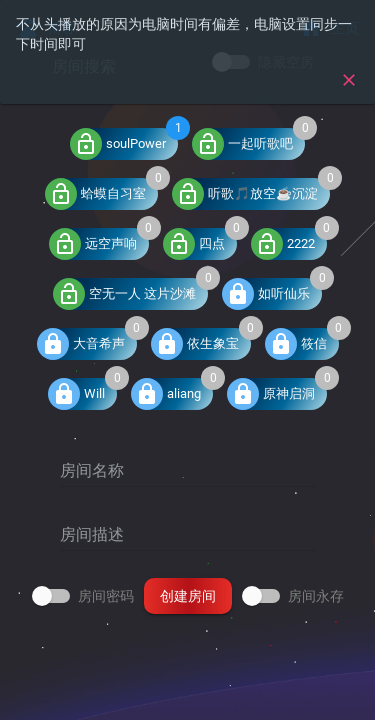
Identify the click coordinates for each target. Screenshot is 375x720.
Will (76, 394)
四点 (194, 244)
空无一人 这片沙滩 (124, 294)
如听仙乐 (266, 294)
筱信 (296, 344)
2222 (283, 244)
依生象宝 (195, 344)
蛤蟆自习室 (95, 194)
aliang (166, 394)
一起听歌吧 (242, 144)
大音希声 (81, 344)
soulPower (118, 144)
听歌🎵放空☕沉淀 (245, 194)
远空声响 (93, 244)
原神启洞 (271, 394)
